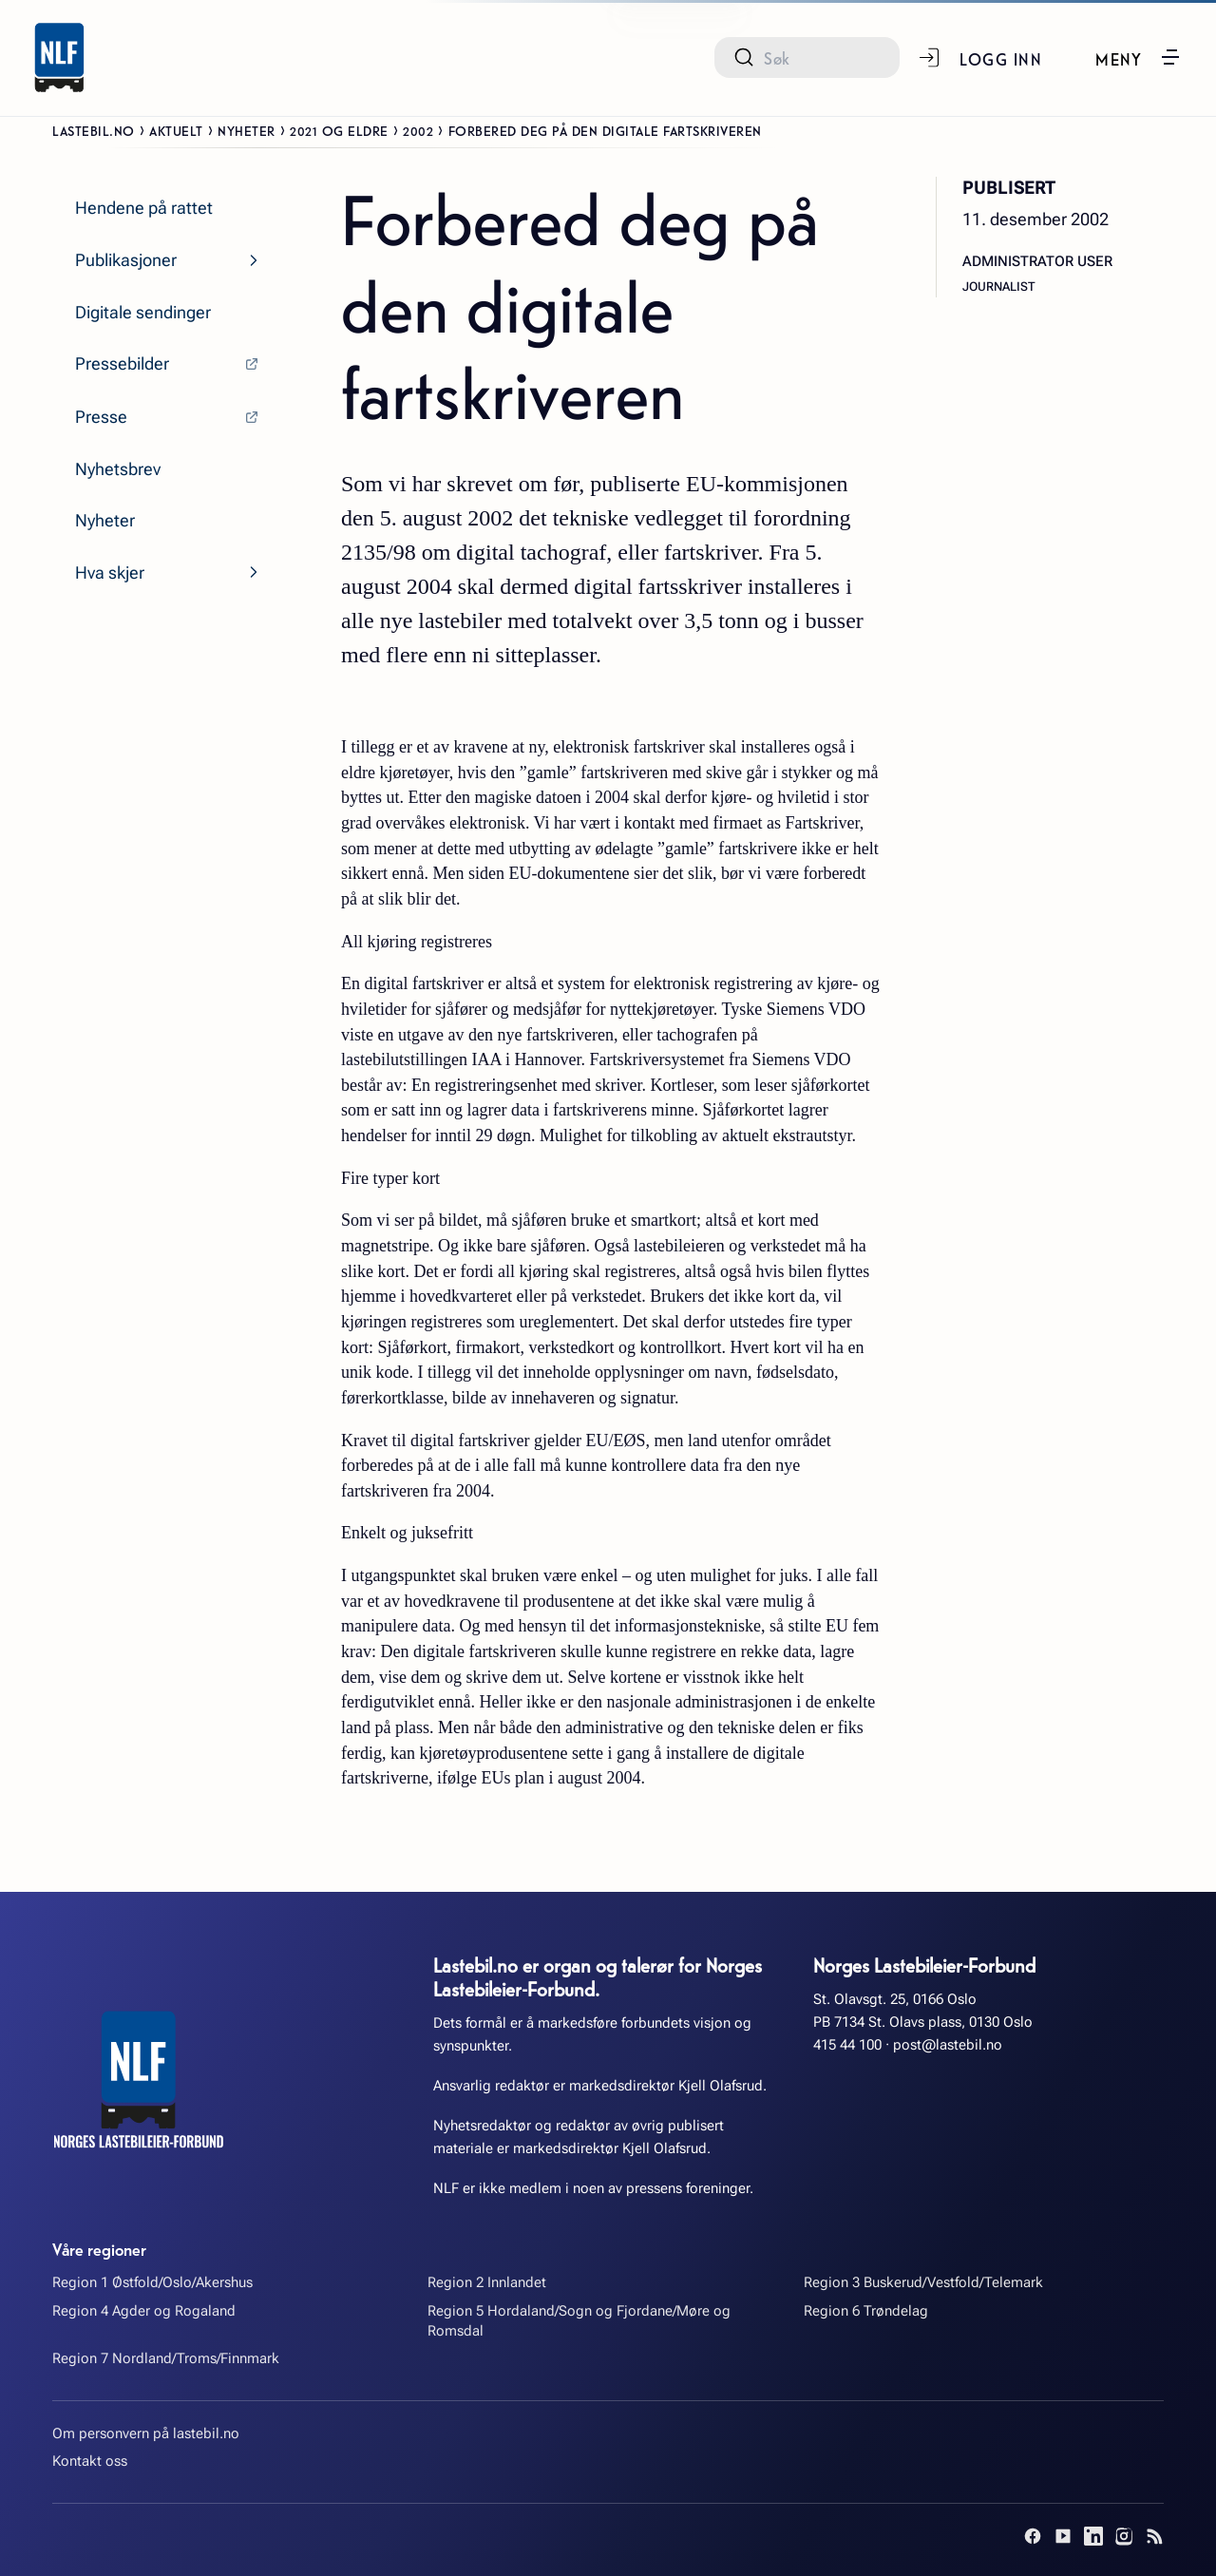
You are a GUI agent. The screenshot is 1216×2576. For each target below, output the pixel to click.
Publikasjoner (126, 260)
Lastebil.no (93, 130)
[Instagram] (1123, 2536)
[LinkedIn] (1093, 2536)
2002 (418, 130)
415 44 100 (847, 2044)
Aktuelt (176, 130)
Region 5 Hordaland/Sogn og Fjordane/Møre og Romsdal (579, 2320)
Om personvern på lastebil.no (145, 2433)
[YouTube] (1063, 2536)
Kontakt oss (89, 2461)
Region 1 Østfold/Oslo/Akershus (152, 2282)
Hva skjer (109, 572)
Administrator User (1037, 261)
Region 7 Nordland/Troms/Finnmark (165, 2358)
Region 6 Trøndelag (866, 2310)
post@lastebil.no (947, 2044)
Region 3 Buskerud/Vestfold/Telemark (923, 2282)
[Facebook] (1032, 2536)
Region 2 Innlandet (487, 2282)
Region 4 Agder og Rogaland (144, 2310)
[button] (1138, 57)
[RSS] (1154, 2536)
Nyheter (247, 130)
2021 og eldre (339, 130)
